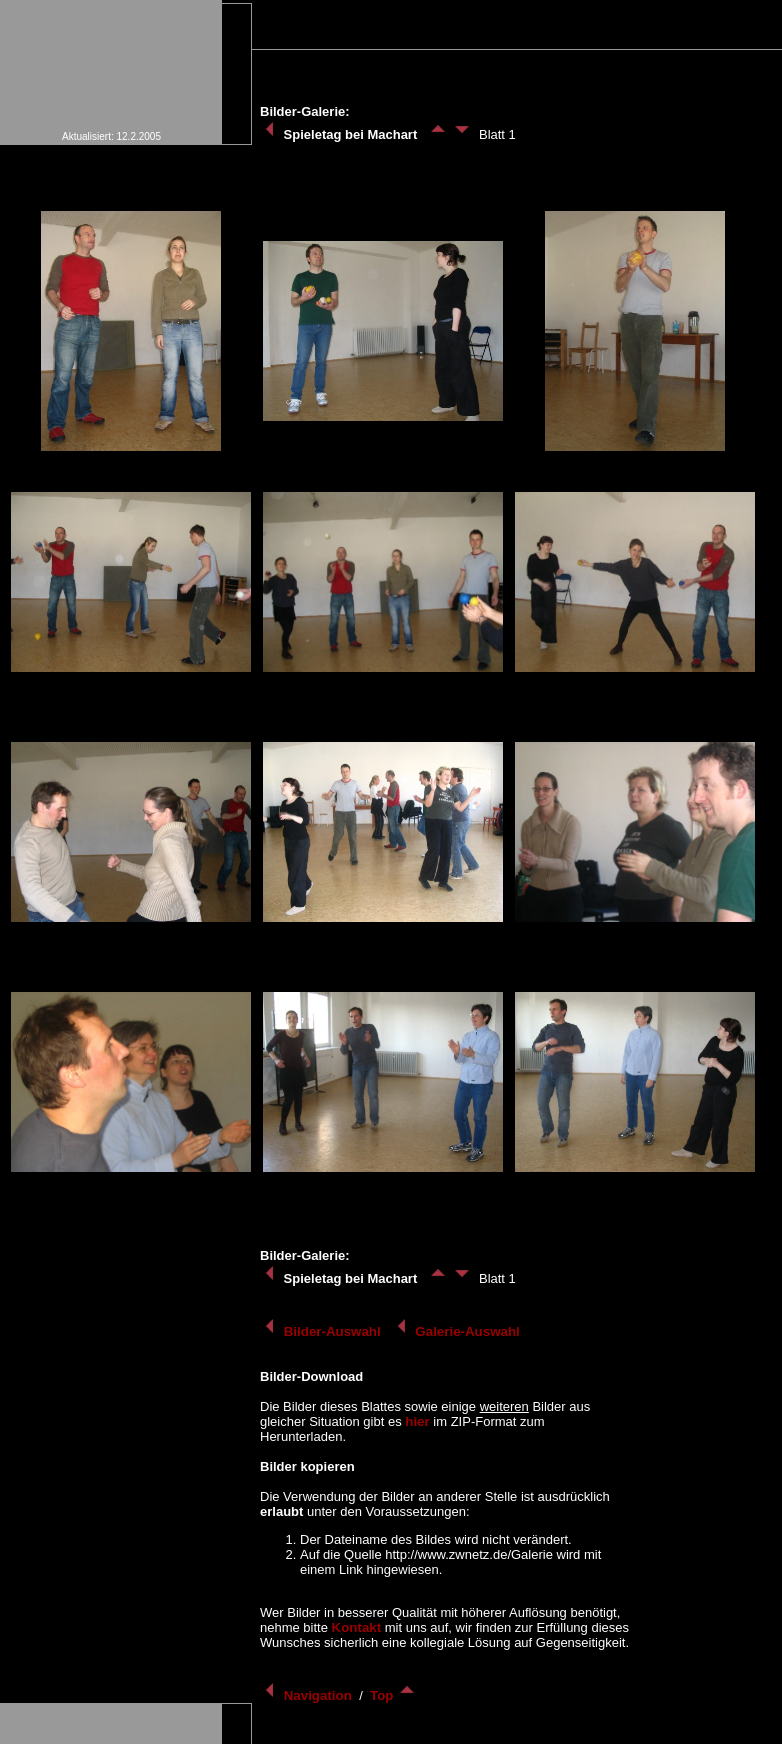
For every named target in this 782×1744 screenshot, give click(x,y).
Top (393, 1695)
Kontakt (357, 1627)
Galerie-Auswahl (458, 1331)
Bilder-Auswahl (322, 1331)
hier (417, 1421)
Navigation (308, 1695)
